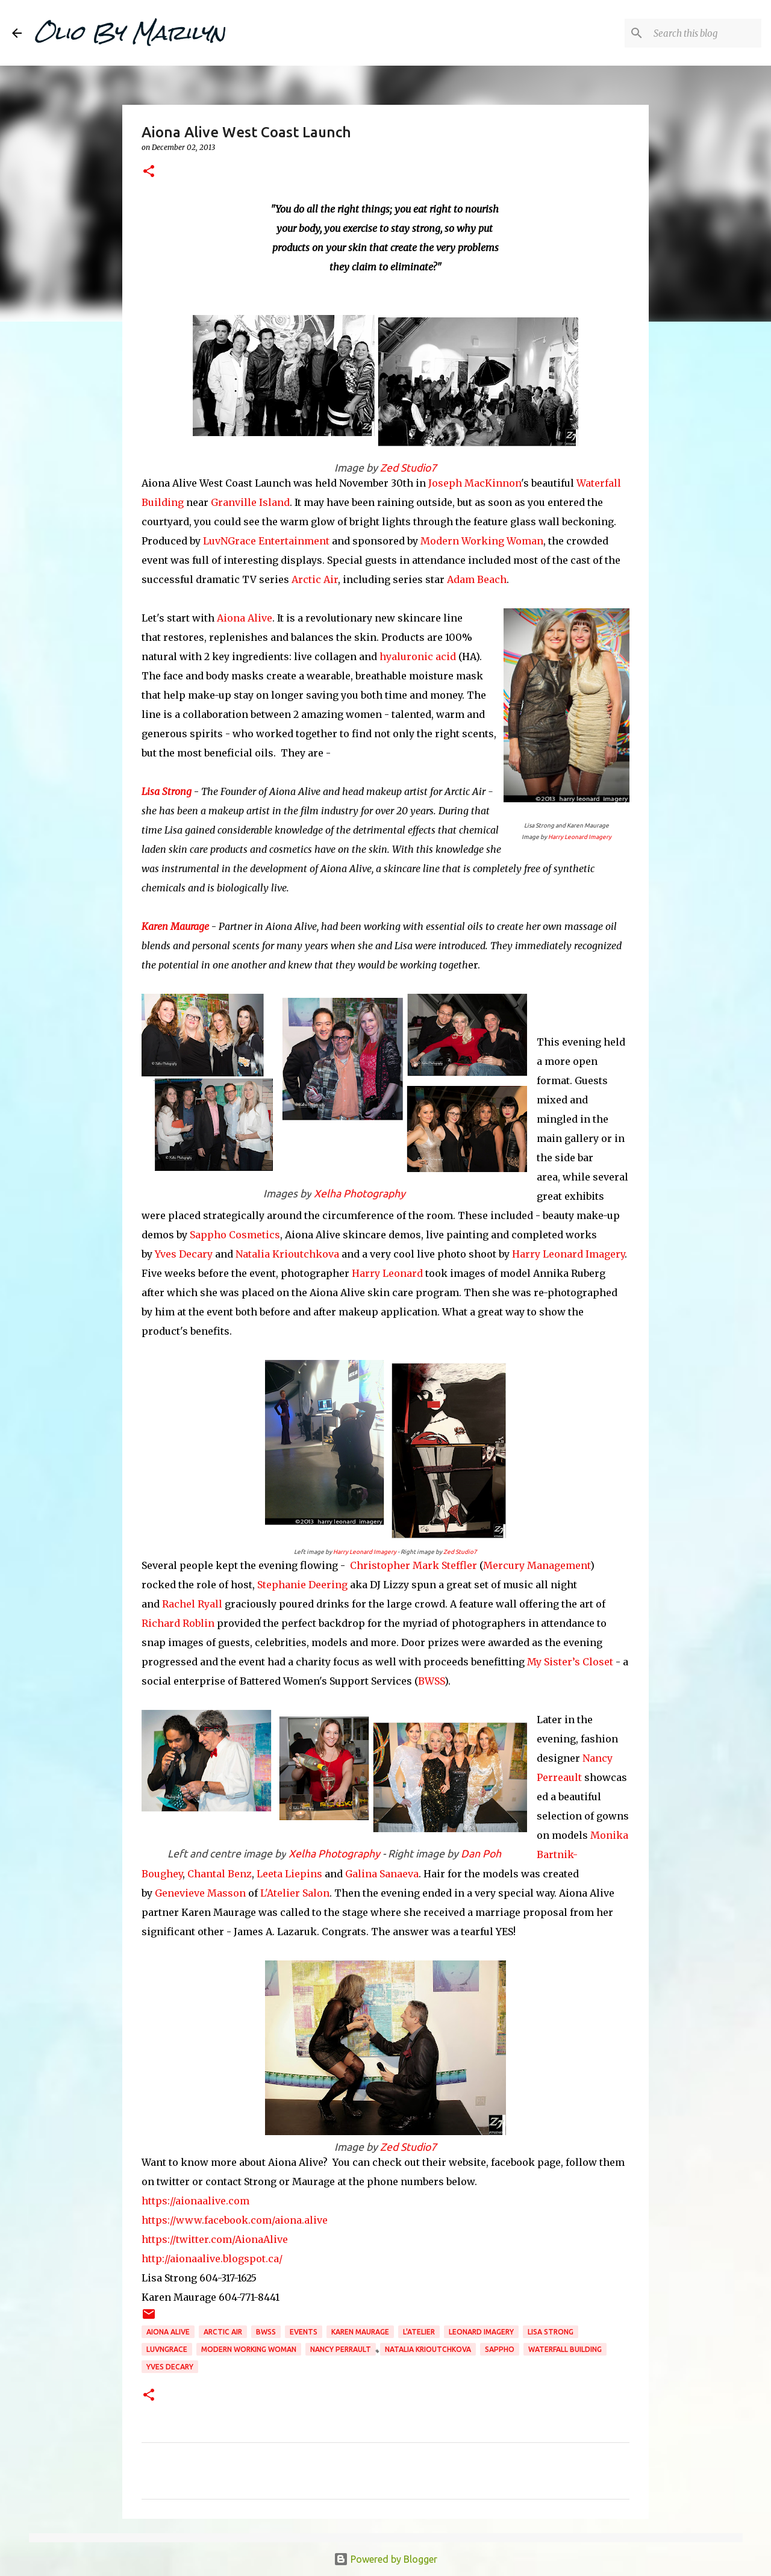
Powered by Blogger (385, 2559)
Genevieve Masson (200, 1893)
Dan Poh (481, 1853)
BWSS (431, 1681)
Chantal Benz (219, 1874)
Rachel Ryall (192, 1604)
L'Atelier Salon (293, 1893)
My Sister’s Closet (570, 1662)
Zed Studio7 (408, 467)
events (303, 2332)
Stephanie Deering (302, 1585)
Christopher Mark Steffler (413, 1565)
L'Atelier (419, 2332)
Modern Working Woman (481, 541)
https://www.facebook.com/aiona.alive (235, 2220)
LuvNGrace (166, 2349)
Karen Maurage (175, 926)
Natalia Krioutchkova (287, 1254)
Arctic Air (315, 579)
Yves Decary (184, 1254)
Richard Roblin (178, 1623)
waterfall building (565, 2349)
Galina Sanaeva (382, 1874)
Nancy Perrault (340, 2349)
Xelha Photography (359, 1193)
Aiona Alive (243, 618)
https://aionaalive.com (195, 2201)
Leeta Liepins (289, 1874)
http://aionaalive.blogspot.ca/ (212, 2259)
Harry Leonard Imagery (579, 837)
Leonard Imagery (481, 2332)
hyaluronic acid (417, 656)
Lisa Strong (167, 791)
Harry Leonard (387, 1273)
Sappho (499, 2349)
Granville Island (250, 502)
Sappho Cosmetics (235, 1235)
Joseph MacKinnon (474, 483)
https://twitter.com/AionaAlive (215, 2239)
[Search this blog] (698, 33)
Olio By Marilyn (129, 32)
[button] (149, 172)
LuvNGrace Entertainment (266, 541)
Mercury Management (536, 1565)
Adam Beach (477, 579)
